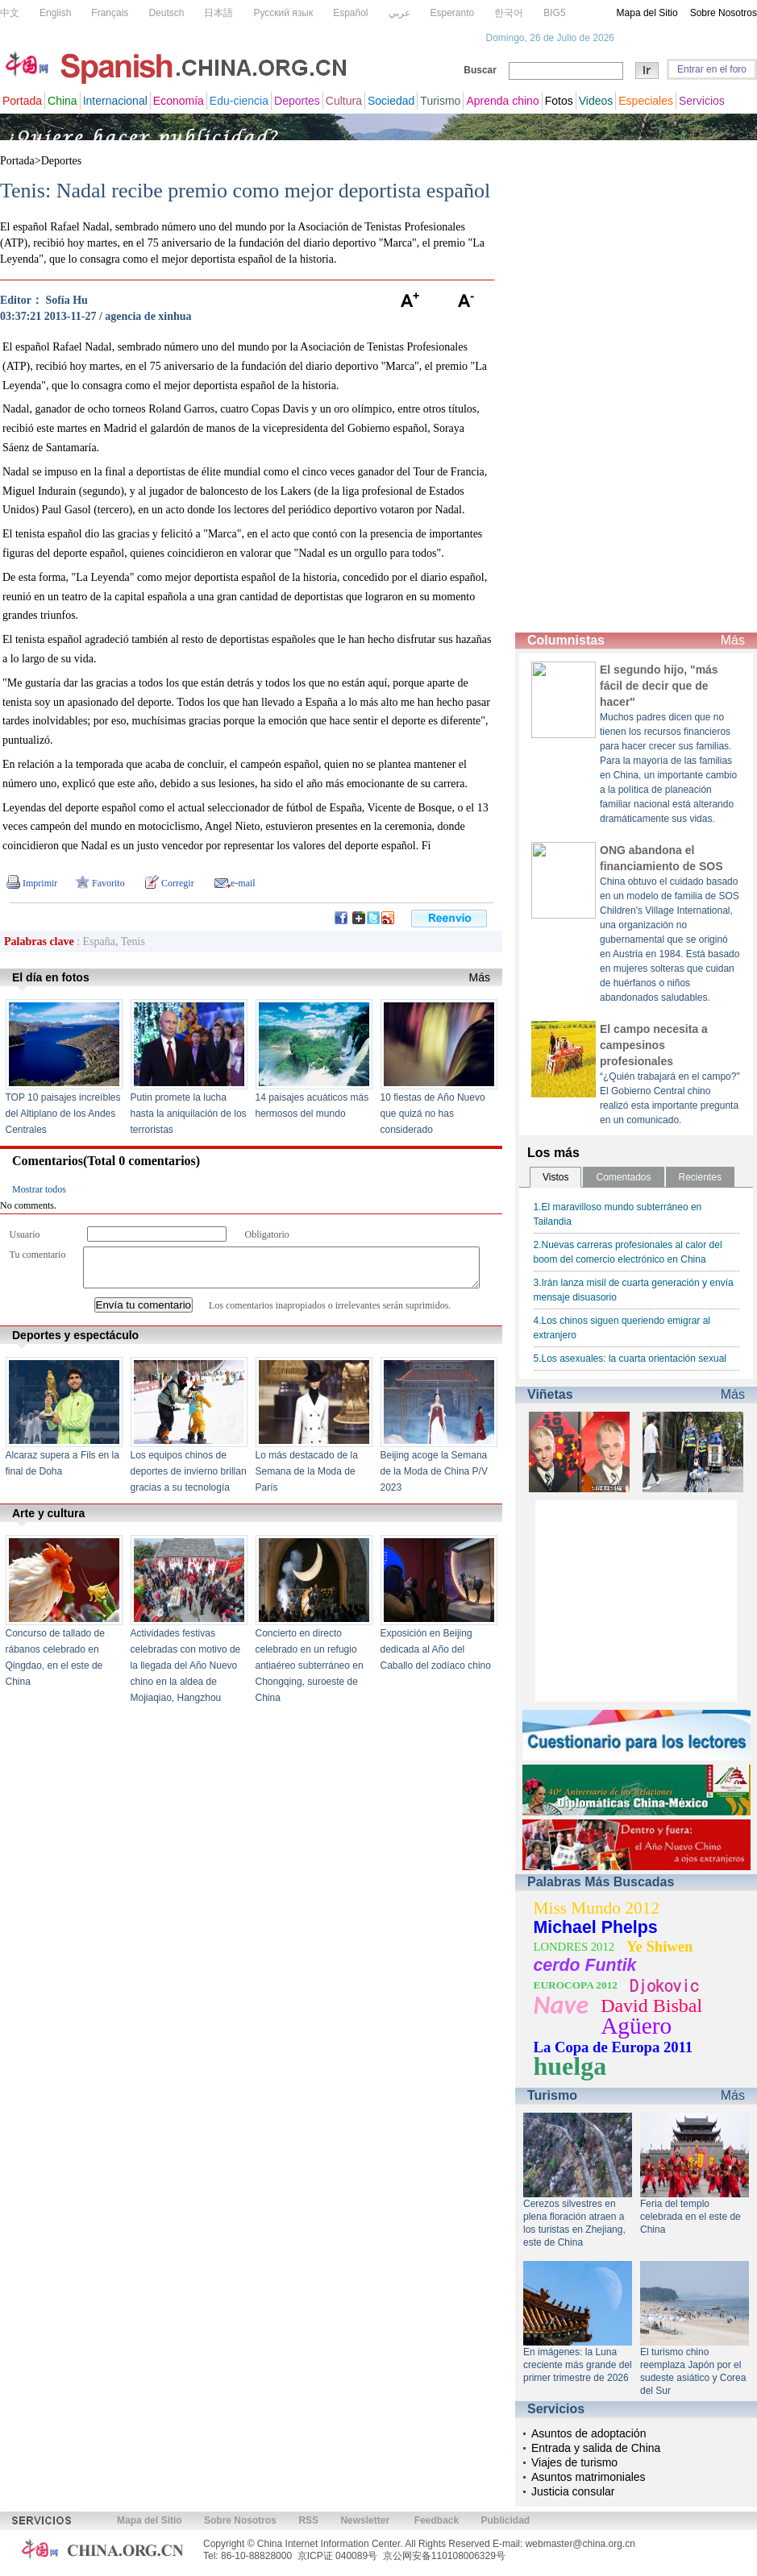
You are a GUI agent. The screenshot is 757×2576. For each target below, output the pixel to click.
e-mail (243, 883)
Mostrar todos (39, 1189)
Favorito (108, 883)
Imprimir (40, 883)
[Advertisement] (566, 386)
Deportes (61, 161)
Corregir (177, 883)
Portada (17, 161)
